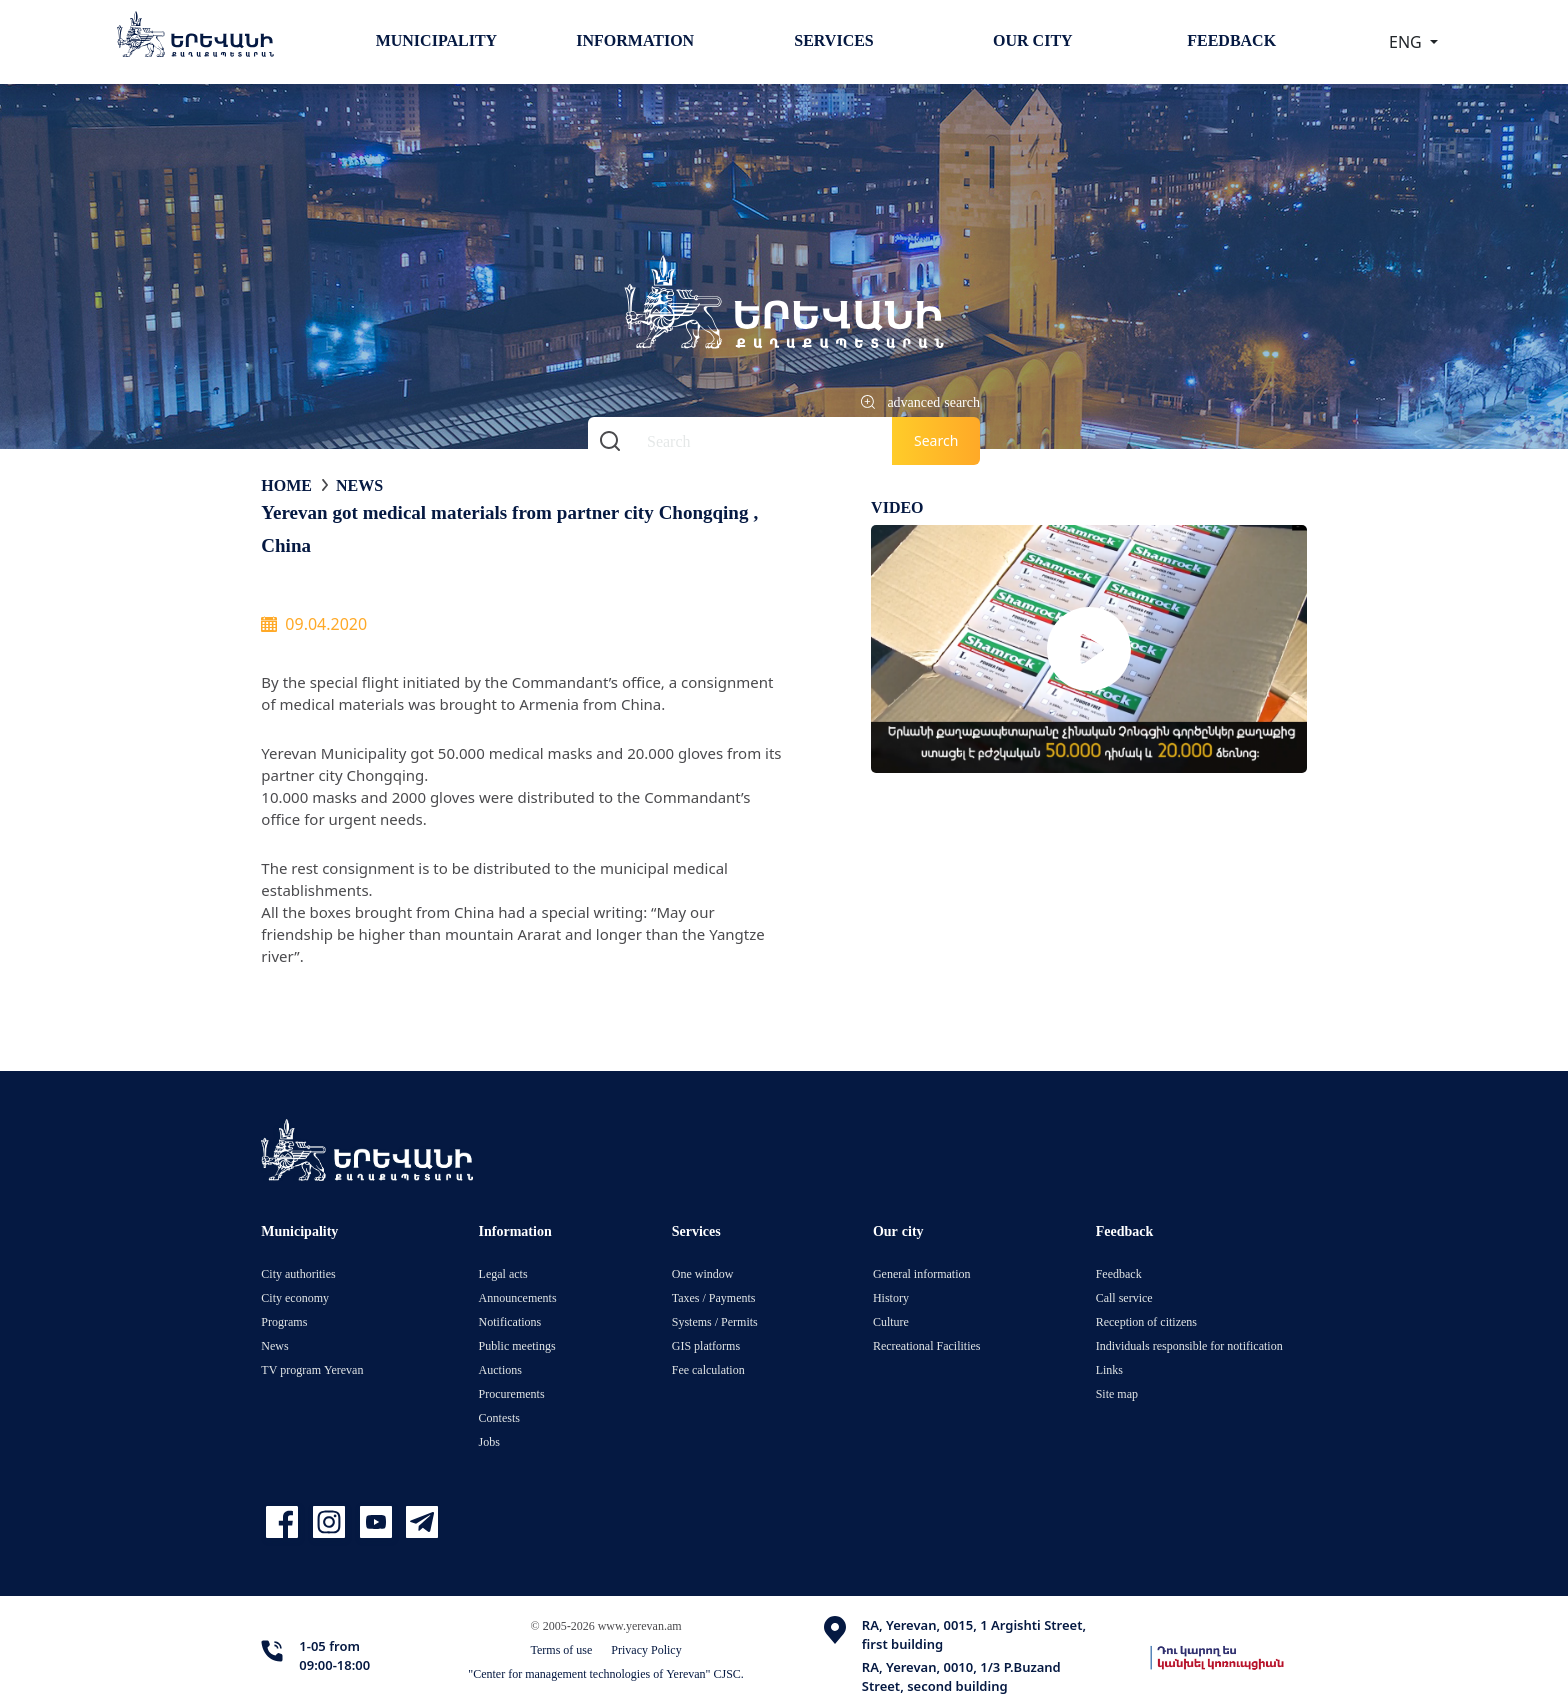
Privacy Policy (646, 1649)
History (891, 1297)
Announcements (518, 1297)
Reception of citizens (1146, 1321)
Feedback (1231, 40)
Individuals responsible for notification (1189, 1345)
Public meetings (517, 1345)
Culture (891, 1321)
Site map (1117, 1393)
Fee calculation (708, 1369)
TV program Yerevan (312, 1369)
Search (936, 440)
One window (703, 1273)
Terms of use (562, 1649)
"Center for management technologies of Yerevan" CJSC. (606, 1673)
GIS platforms (706, 1345)
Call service (1124, 1297)
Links (1109, 1369)
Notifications (510, 1321)
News (359, 485)
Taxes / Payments (714, 1297)
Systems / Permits (715, 1321)
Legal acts (503, 1273)
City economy (295, 1297)
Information (635, 40)
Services (833, 40)
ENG (1407, 42)
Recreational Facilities (927, 1345)
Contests (499, 1417)
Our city (1033, 40)
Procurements (512, 1393)
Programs (284, 1321)
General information (922, 1273)
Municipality (436, 40)
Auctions (500, 1369)
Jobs (489, 1441)
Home (286, 485)
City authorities (298, 1273)
